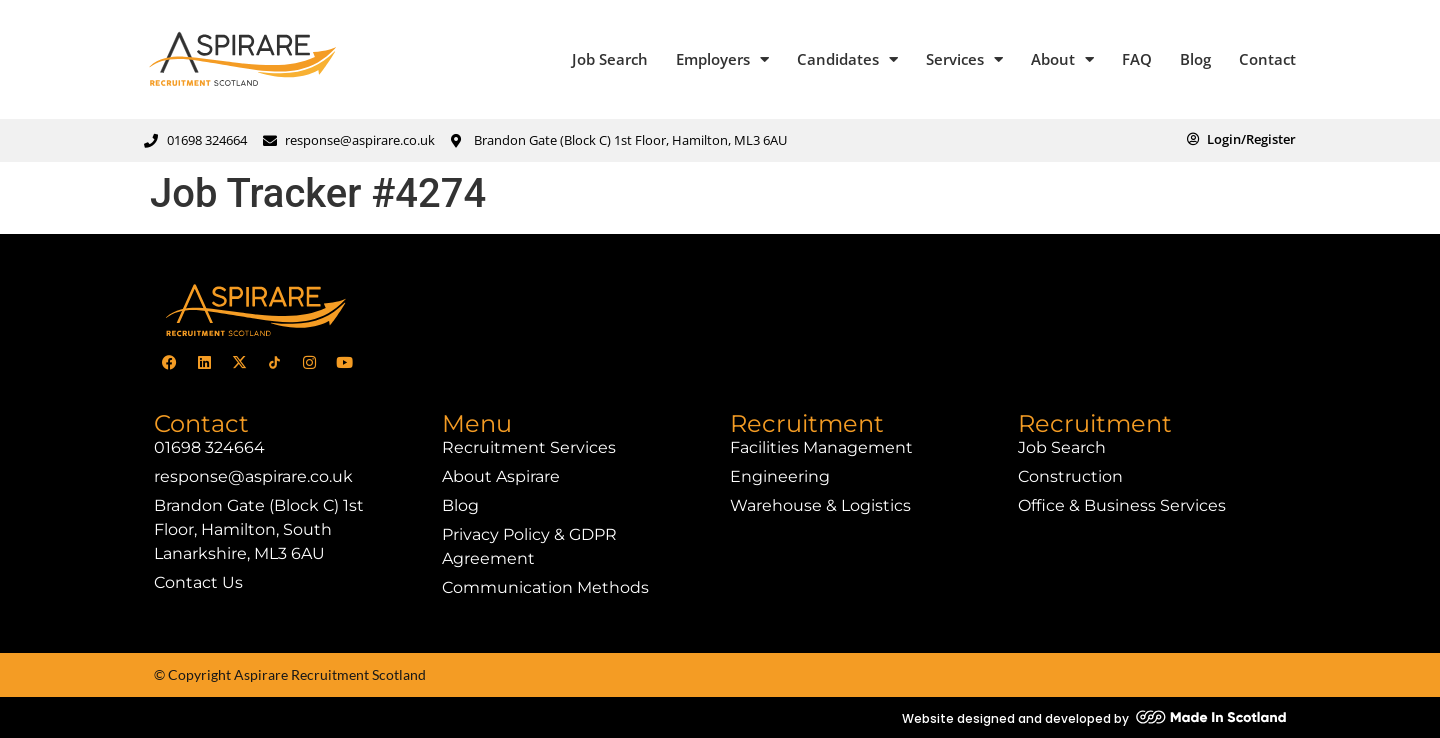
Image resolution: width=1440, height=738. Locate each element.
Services (964, 59)
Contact (1267, 59)
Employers (722, 59)
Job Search (610, 59)
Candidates (847, 59)
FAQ (1137, 59)
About (1062, 59)
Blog (1195, 59)
